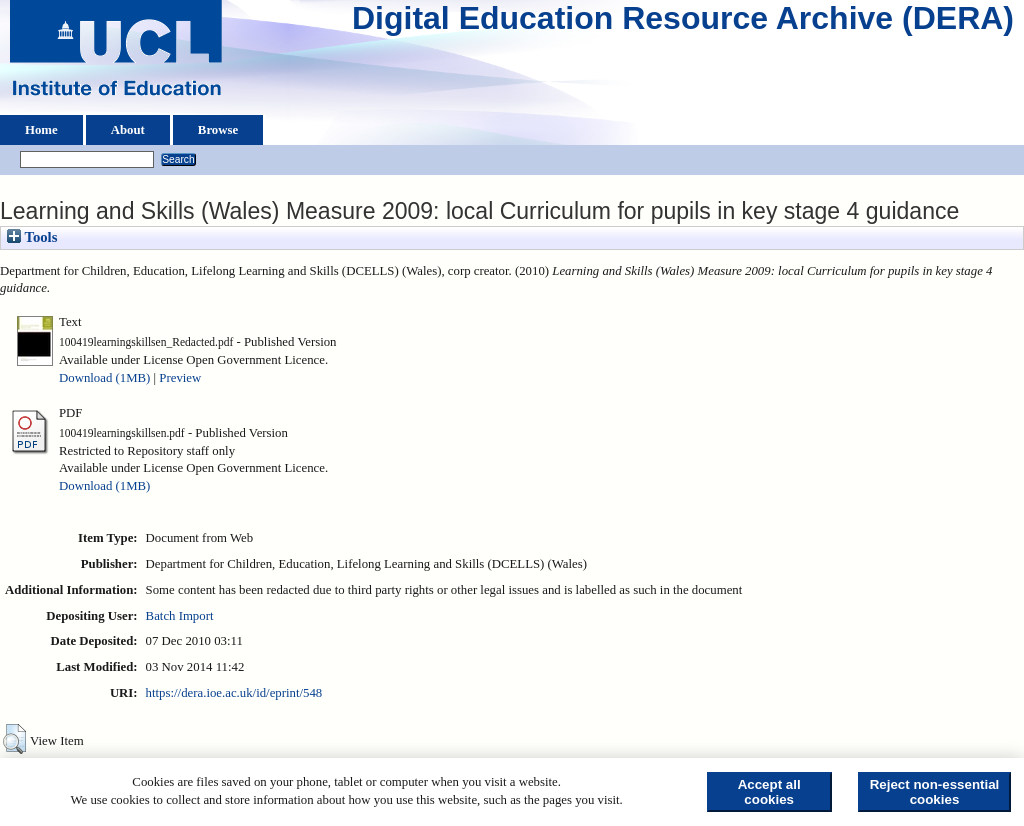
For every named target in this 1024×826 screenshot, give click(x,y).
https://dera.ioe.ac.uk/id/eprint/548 (234, 693)
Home (41, 130)
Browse (218, 130)
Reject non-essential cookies (935, 792)
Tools (32, 237)
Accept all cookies (769, 792)
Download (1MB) (104, 378)
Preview (180, 378)
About (128, 130)
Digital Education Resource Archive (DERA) (683, 23)
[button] (14, 739)
